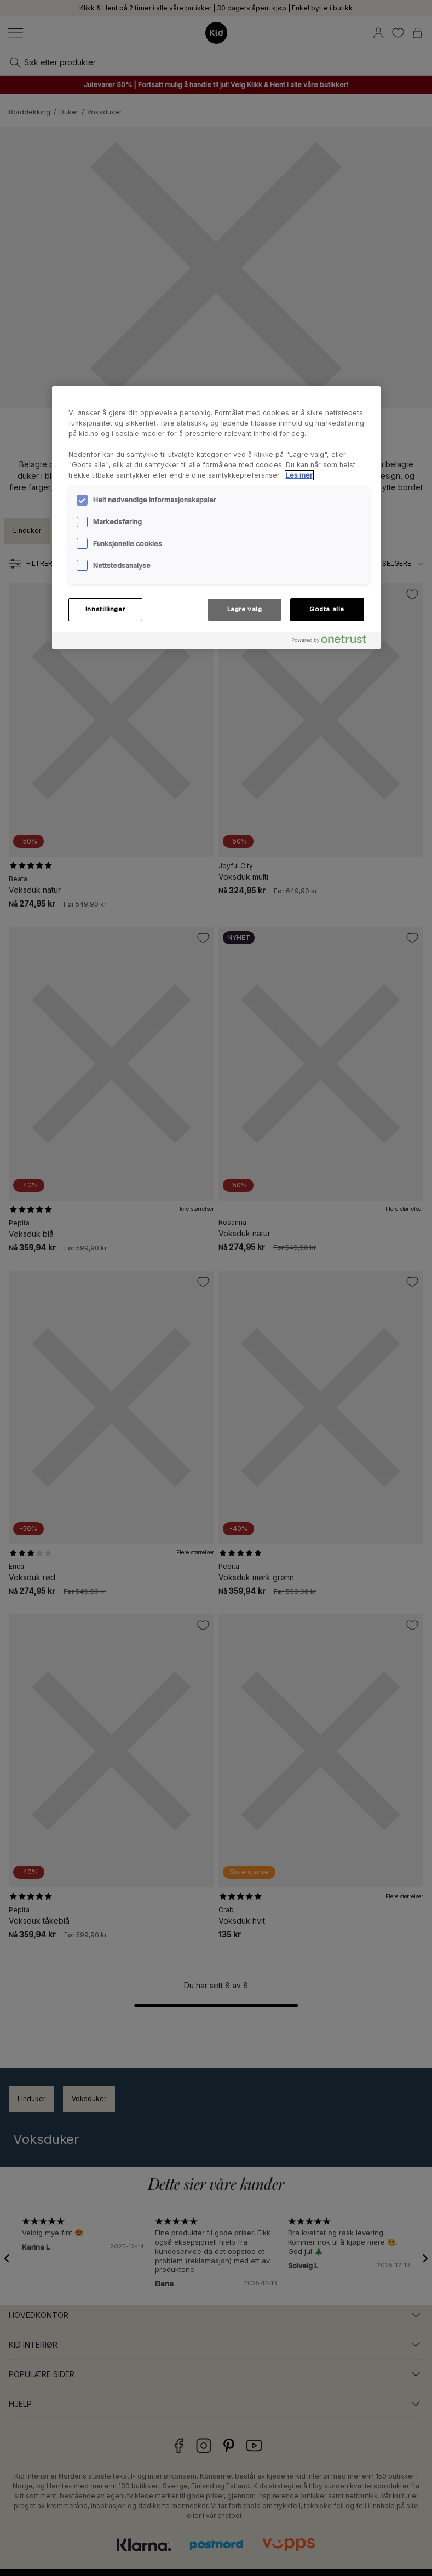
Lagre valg (244, 609)
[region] (216, 517)
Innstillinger (105, 609)
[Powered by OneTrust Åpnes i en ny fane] (333, 642)
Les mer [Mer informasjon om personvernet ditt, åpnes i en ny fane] (299, 475)
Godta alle (326, 609)
